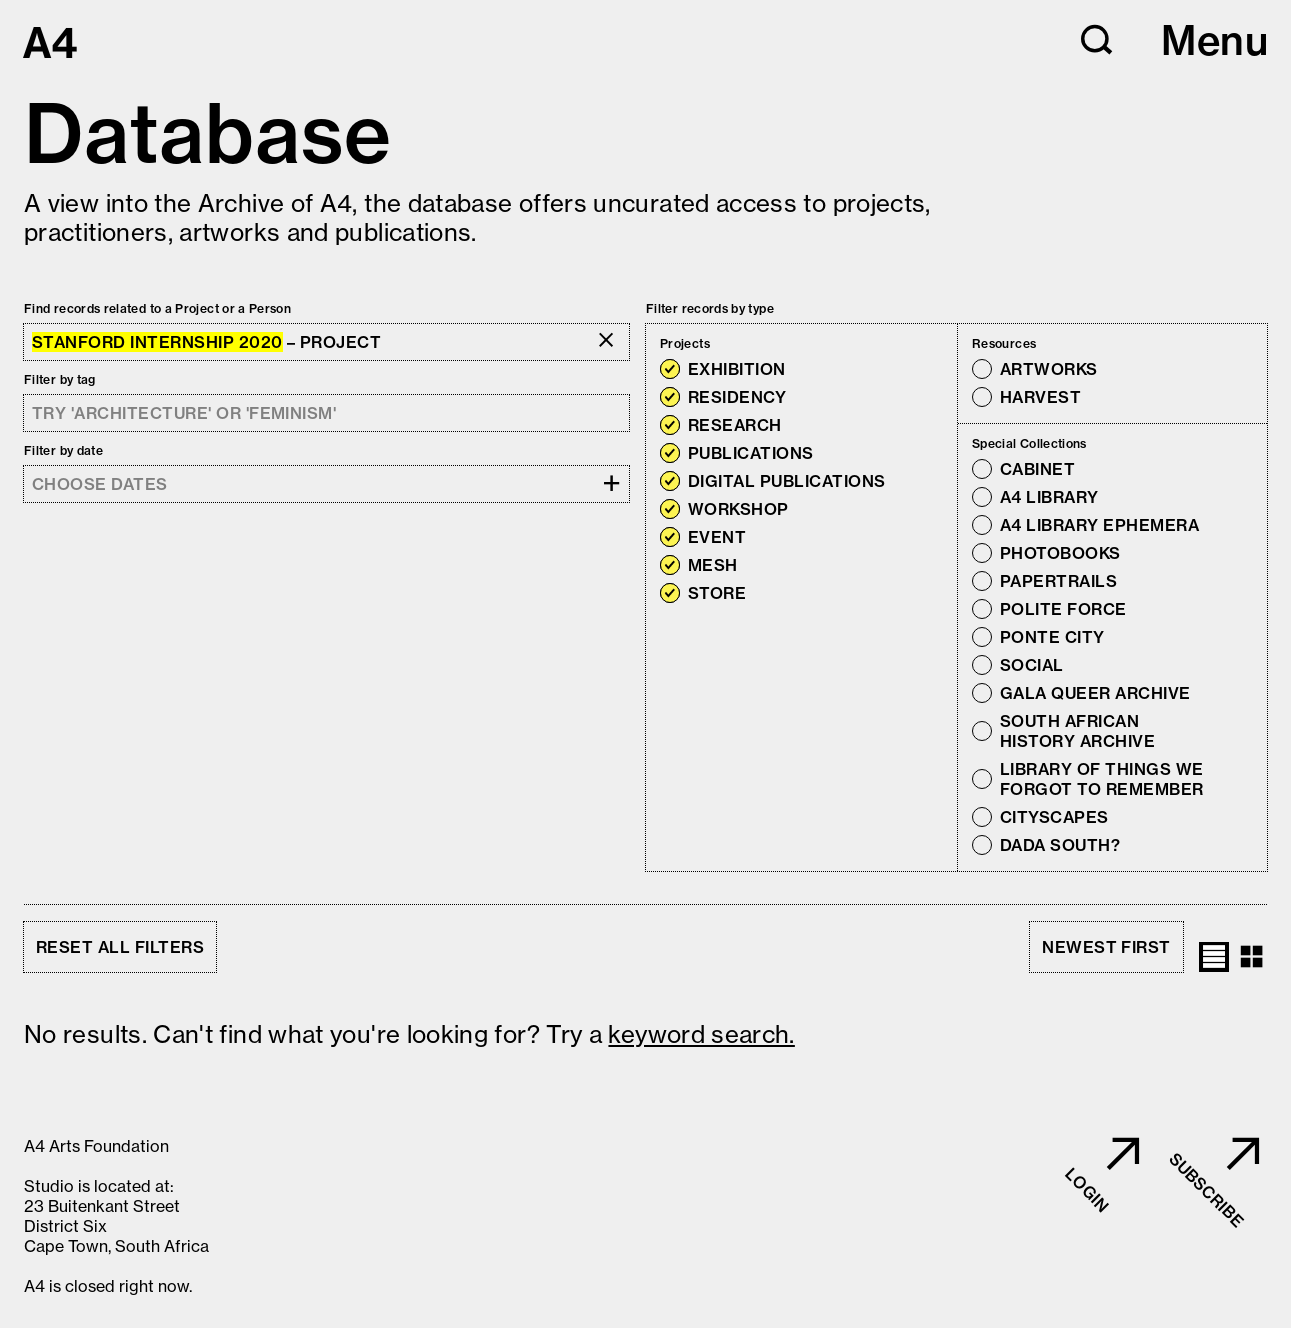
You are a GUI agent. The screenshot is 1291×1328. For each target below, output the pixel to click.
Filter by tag (60, 379)
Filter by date (63, 450)
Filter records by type (710, 308)
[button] (1097, 40)
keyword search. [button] (701, 1034)
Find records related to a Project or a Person (157, 308)
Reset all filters (120, 947)
